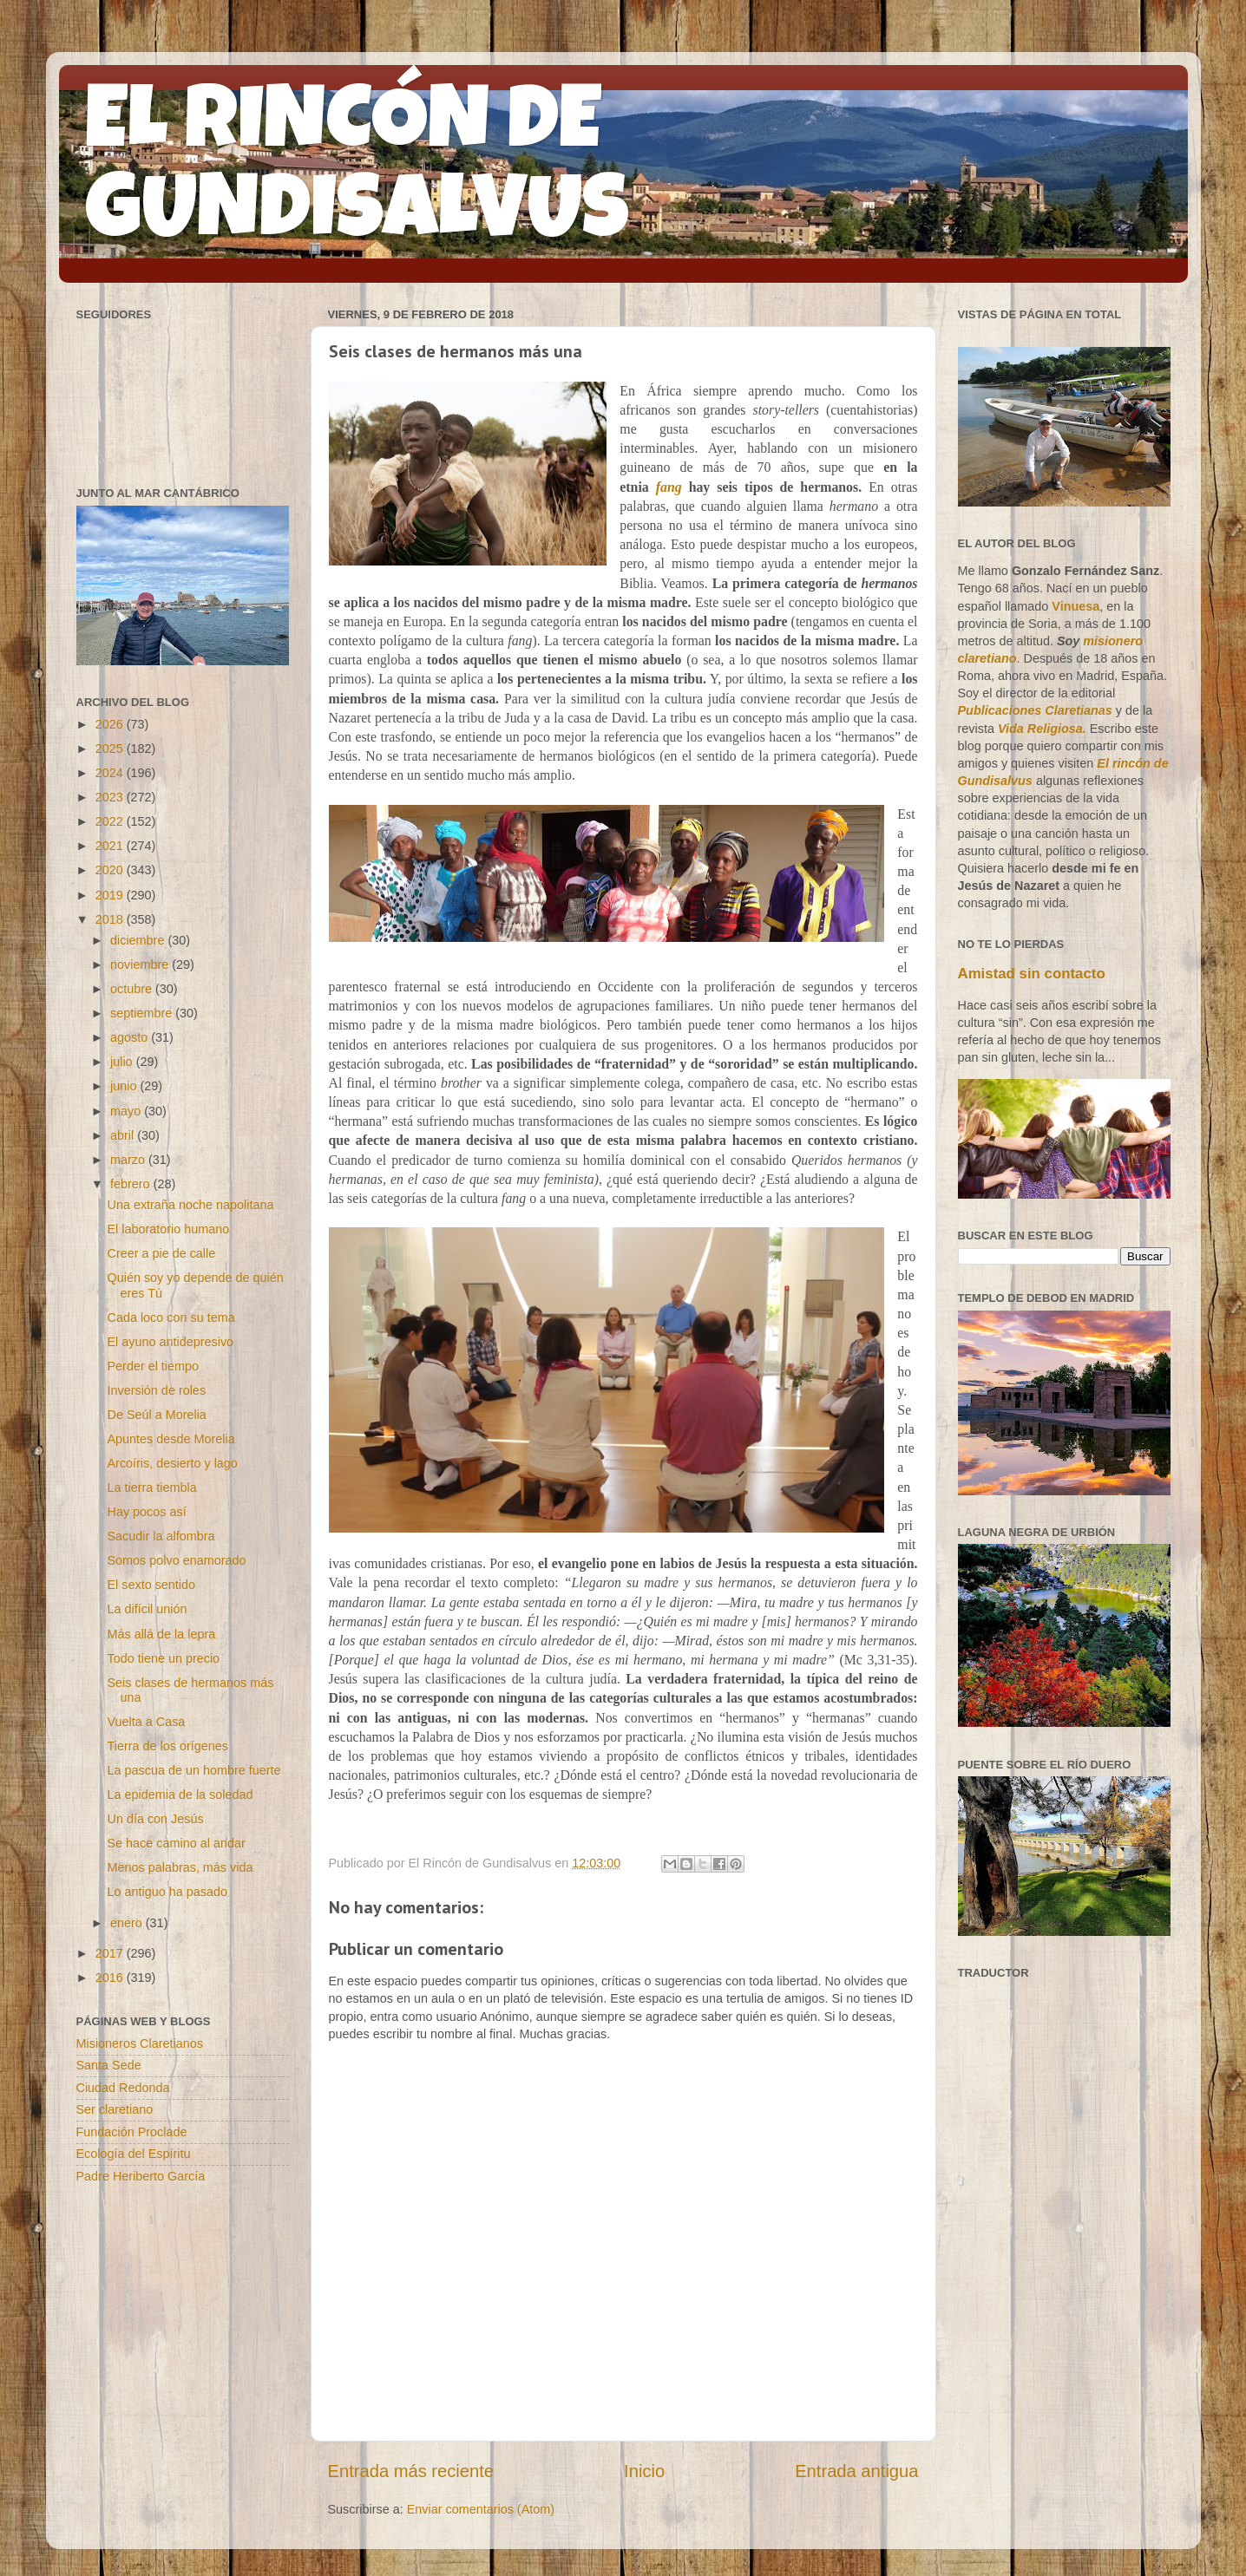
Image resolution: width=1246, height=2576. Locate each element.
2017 (111, 1953)
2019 (111, 895)
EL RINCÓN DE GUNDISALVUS (357, 172)
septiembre (142, 1013)
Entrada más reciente (411, 2471)
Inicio (644, 2471)
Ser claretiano (115, 2109)
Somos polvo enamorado (176, 1560)
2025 (111, 748)
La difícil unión (147, 1609)
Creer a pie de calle (161, 1253)
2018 (111, 919)
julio (123, 1062)
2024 (111, 773)
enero (128, 1923)
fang (669, 487)
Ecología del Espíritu (133, 2154)
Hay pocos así (146, 1512)
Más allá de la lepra (161, 1634)
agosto (130, 1037)
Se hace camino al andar (176, 1843)
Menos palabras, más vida (179, 1867)
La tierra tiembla (151, 1487)
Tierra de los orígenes (167, 1746)
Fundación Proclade (131, 2132)
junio (125, 1086)
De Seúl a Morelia (156, 1415)
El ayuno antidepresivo (170, 1342)
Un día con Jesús (155, 1819)
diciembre (138, 940)
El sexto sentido (151, 1585)
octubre (132, 989)
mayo (127, 1111)
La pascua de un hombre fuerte (193, 1770)
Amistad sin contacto (1031, 973)
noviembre (141, 964)
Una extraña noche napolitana (190, 1205)
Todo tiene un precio (163, 1658)
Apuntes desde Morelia (170, 1439)
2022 (111, 821)
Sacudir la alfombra (160, 1536)
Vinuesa (1075, 606)
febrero (132, 1184)
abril (123, 1135)
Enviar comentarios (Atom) (480, 2509)
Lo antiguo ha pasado (166, 1892)
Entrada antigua (856, 2471)
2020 (111, 870)
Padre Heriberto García (141, 2176)
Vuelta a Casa (146, 1722)
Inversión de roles (156, 1390)
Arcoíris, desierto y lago (172, 1463)
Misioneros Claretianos (139, 2043)
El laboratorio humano (168, 1229)
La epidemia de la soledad (179, 1794)
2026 (111, 724)
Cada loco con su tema (170, 1317)
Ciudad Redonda (123, 2088)
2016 (111, 1977)
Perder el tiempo (153, 1366)
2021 (111, 846)
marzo (129, 1160)
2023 (111, 797)
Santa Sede (108, 2065)
